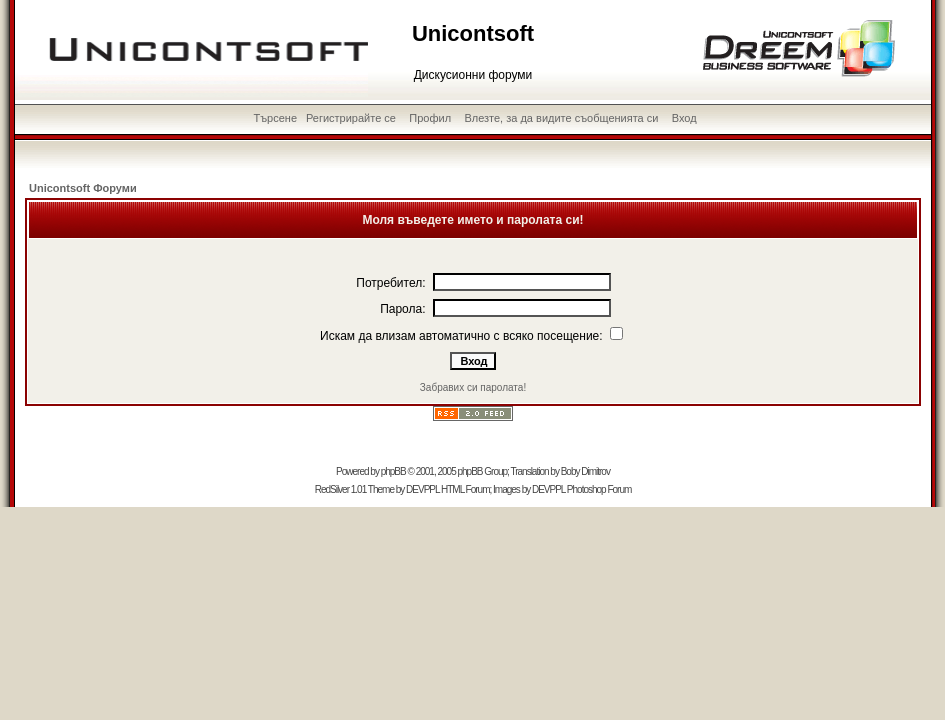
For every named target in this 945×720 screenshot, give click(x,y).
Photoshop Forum (599, 489)
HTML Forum (465, 489)
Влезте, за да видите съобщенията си (561, 118)
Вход (684, 118)
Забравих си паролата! (473, 387)
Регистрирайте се (351, 118)
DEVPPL (422, 489)
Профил (430, 118)
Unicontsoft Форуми (83, 188)
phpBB (393, 471)
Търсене (276, 118)
